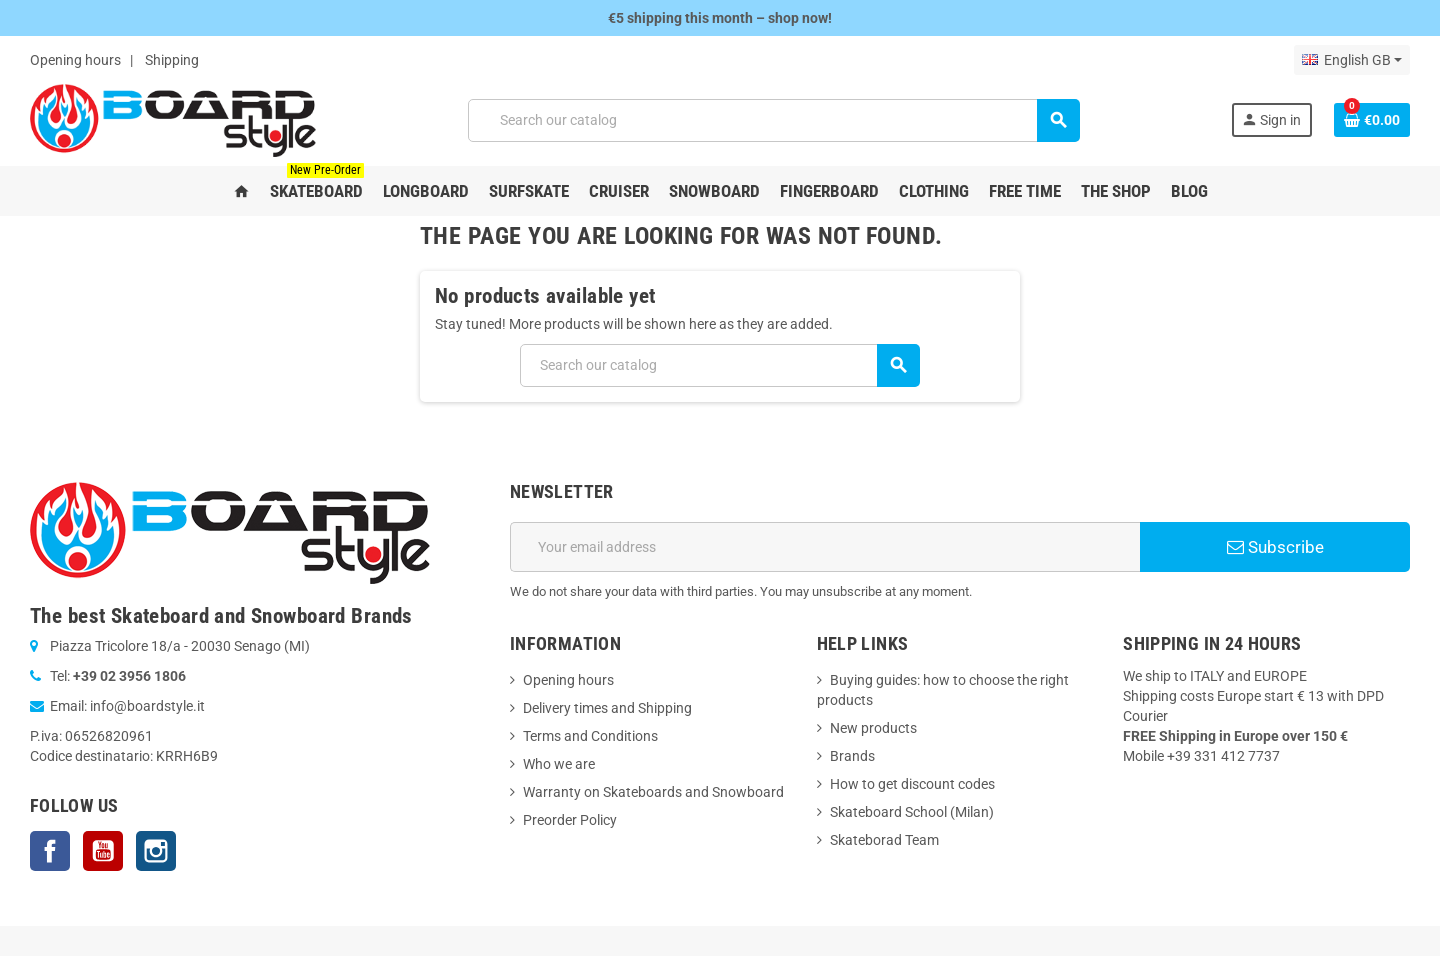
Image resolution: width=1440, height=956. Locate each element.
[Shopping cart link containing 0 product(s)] (1372, 120)
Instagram (156, 851)
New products (873, 728)
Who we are (559, 764)
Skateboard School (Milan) (912, 812)
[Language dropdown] (1352, 60)
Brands (852, 756)
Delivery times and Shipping (607, 708)
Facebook (50, 851)
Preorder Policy (570, 820)
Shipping (172, 60)
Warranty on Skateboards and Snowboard (653, 792)
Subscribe (1275, 547)
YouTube (103, 851)
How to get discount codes (912, 784)
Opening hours (75, 60)
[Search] (773, 120)
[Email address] (825, 547)
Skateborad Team (884, 840)
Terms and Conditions (590, 736)
